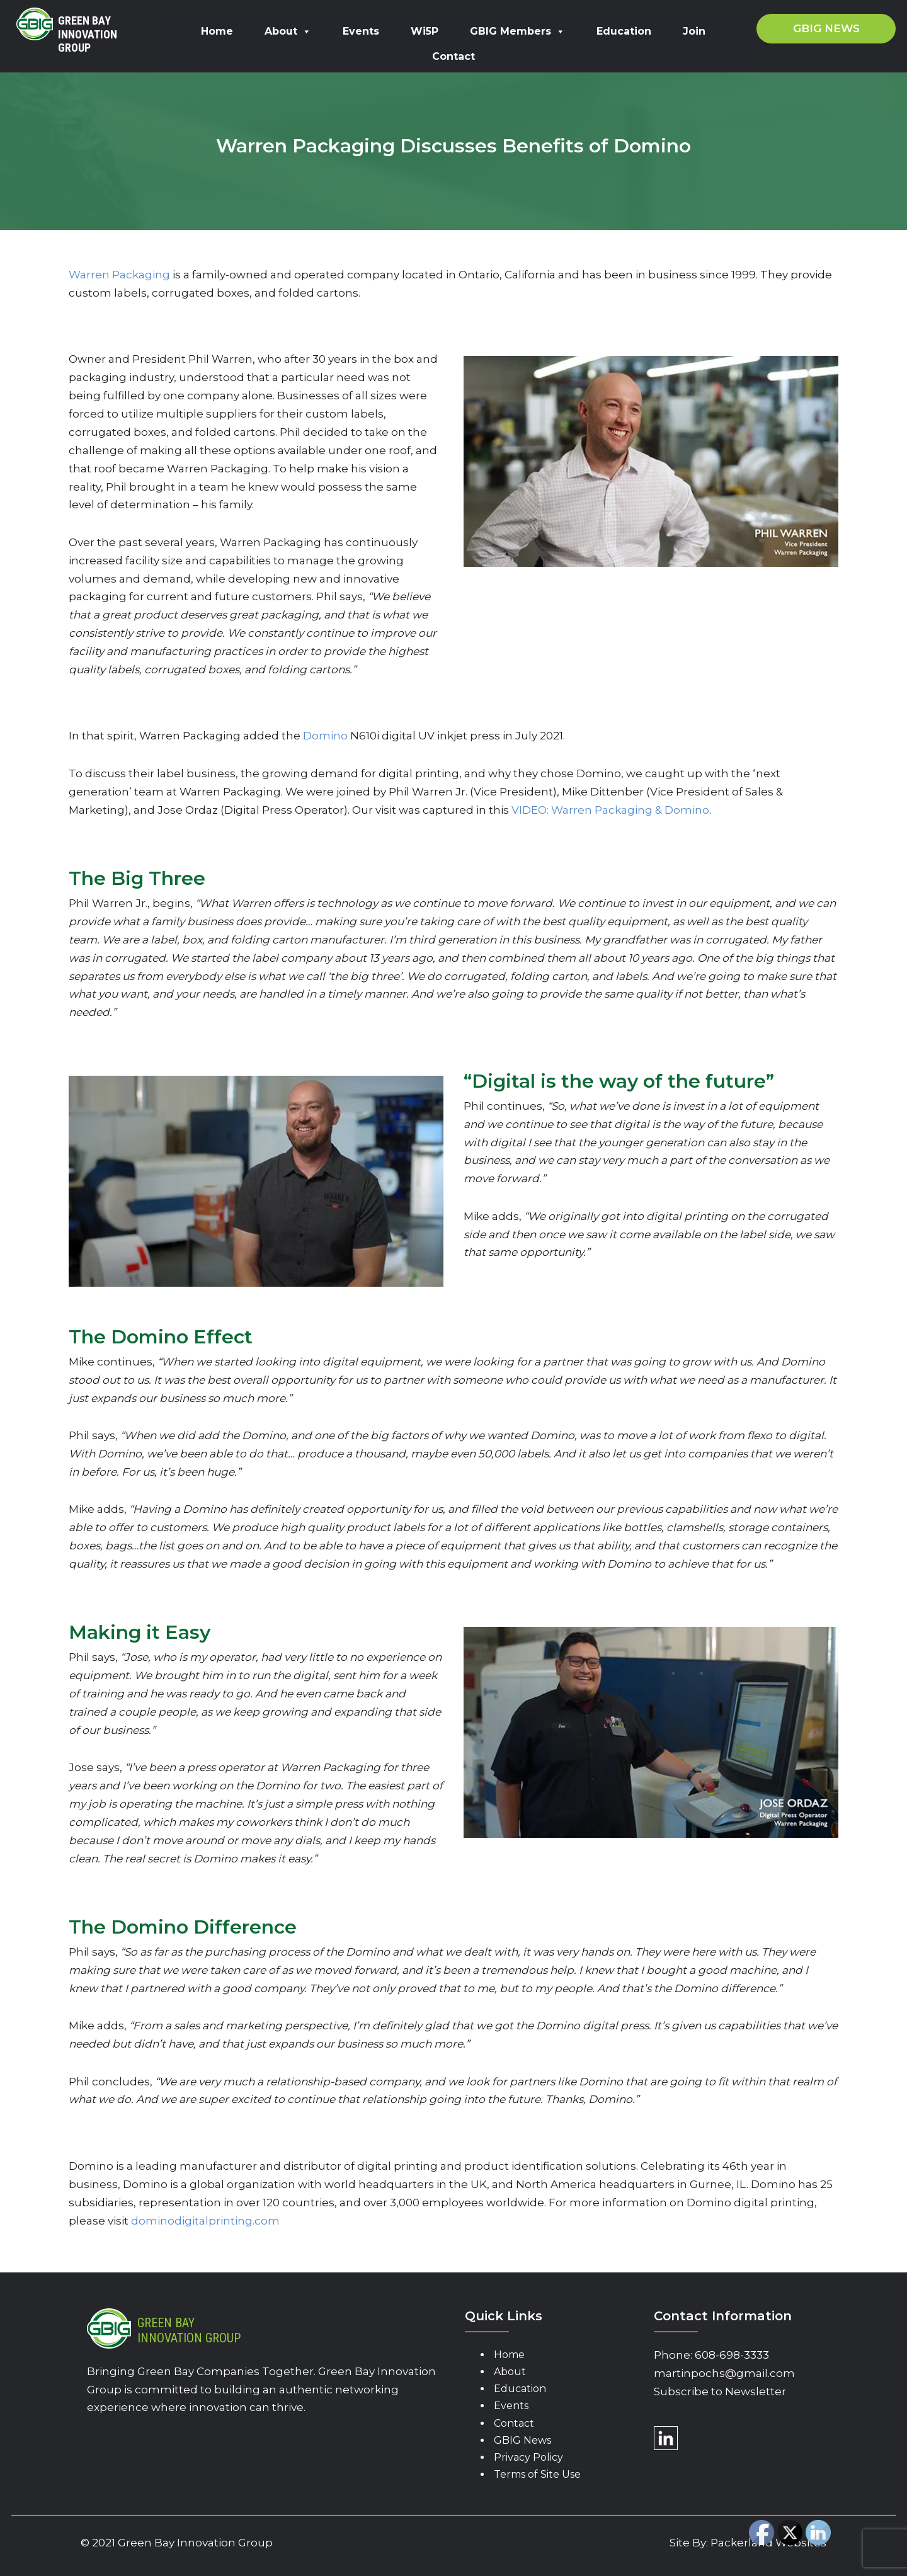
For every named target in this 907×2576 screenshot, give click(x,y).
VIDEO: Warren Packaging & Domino (610, 810)
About (288, 31)
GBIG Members (517, 31)
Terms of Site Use (537, 2474)
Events (361, 31)
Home (217, 31)
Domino (325, 735)
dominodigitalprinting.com (205, 2220)
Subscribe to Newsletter (720, 2391)
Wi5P (424, 31)
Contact (453, 56)
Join (694, 31)
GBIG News (522, 2440)
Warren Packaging (119, 274)
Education (623, 31)
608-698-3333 (732, 2355)
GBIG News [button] (826, 28)
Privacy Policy (528, 2457)
